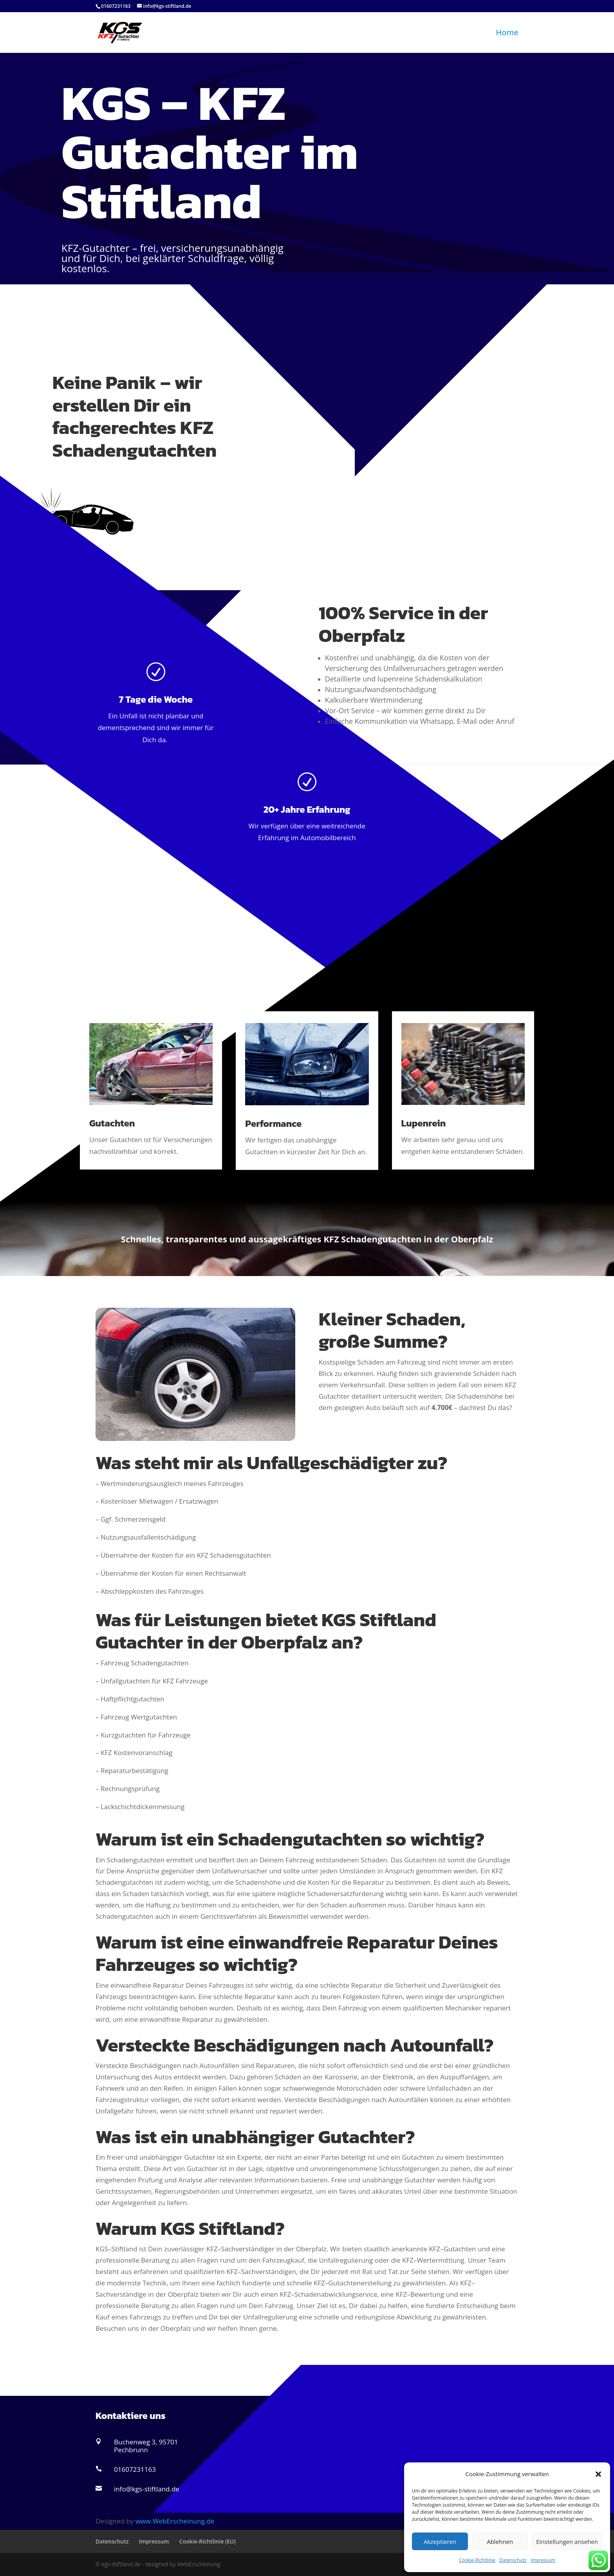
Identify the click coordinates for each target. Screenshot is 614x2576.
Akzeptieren (440, 2541)
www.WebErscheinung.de (174, 2520)
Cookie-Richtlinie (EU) (207, 2541)
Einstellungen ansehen (567, 2541)
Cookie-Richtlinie (477, 2560)
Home (507, 34)
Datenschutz (513, 2560)
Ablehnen (500, 2541)
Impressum (543, 2560)
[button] (598, 2474)
